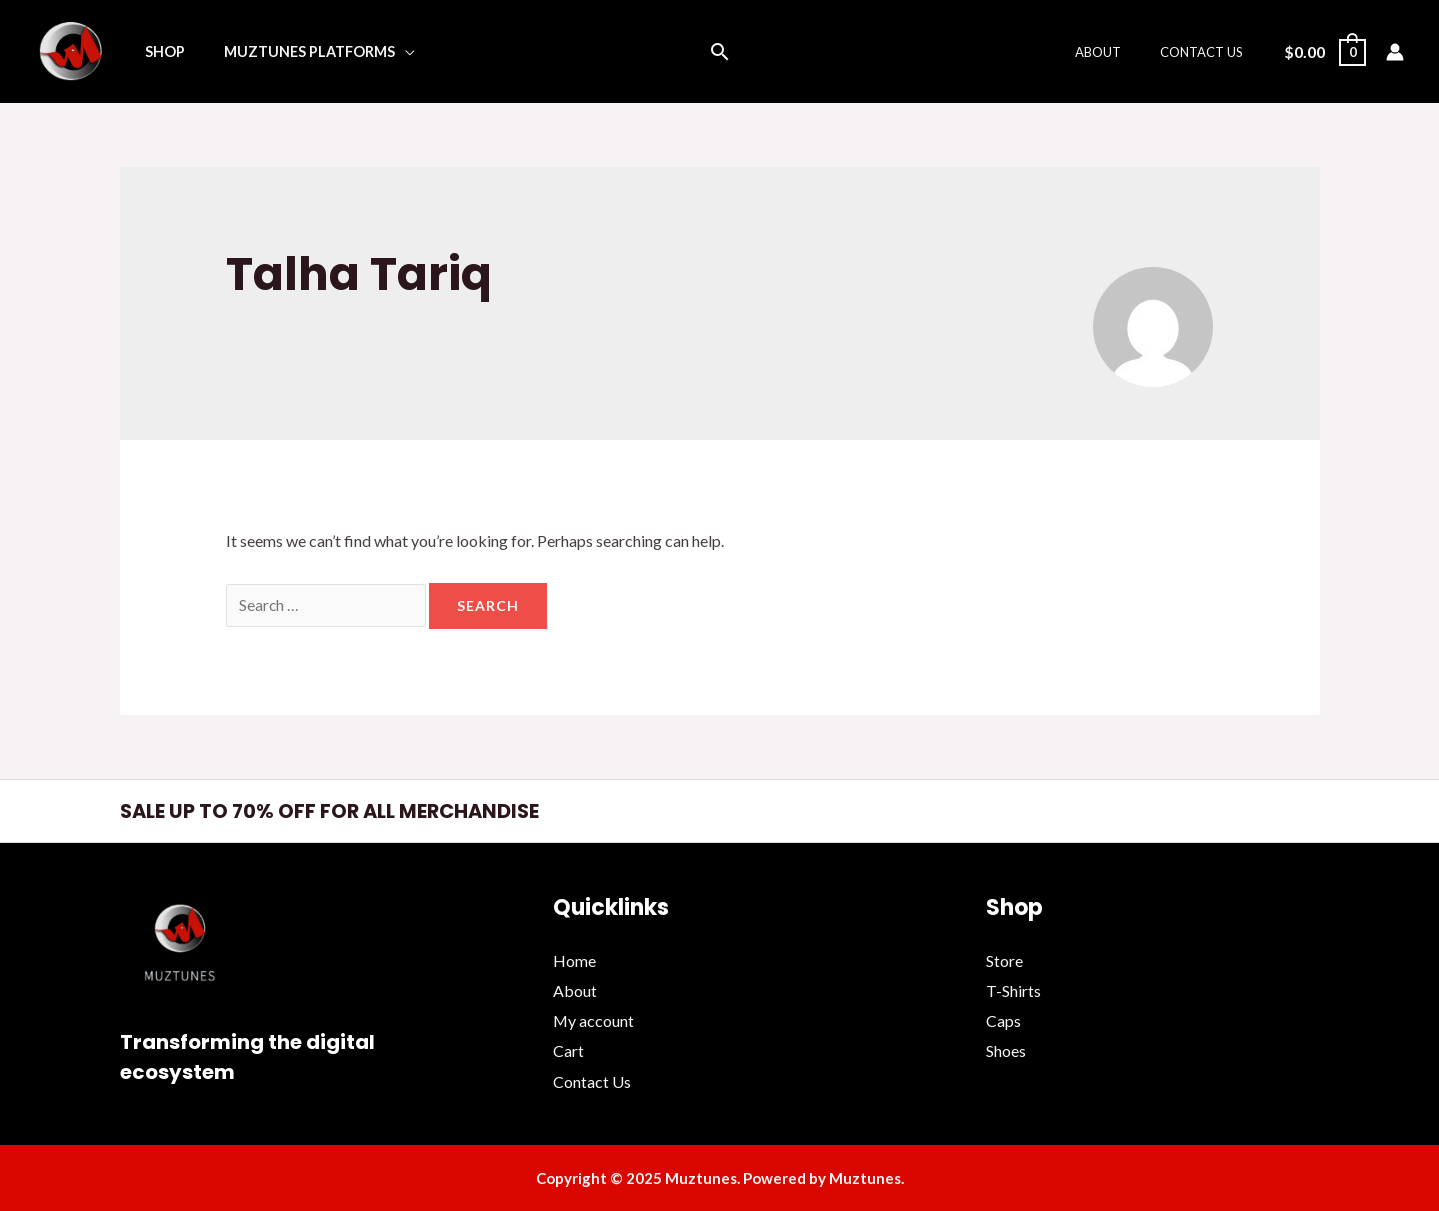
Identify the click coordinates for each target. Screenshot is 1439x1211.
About (1117, 52)
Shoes (1006, 1050)
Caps (1003, 1020)
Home (574, 961)
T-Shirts (1013, 991)
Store (1004, 961)
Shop (159, 51)
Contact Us (1207, 52)
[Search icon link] (720, 51)
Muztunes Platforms (293, 51)
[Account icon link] (1395, 52)
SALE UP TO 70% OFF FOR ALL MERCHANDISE (335, 812)
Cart (568, 1050)
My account (594, 1020)
